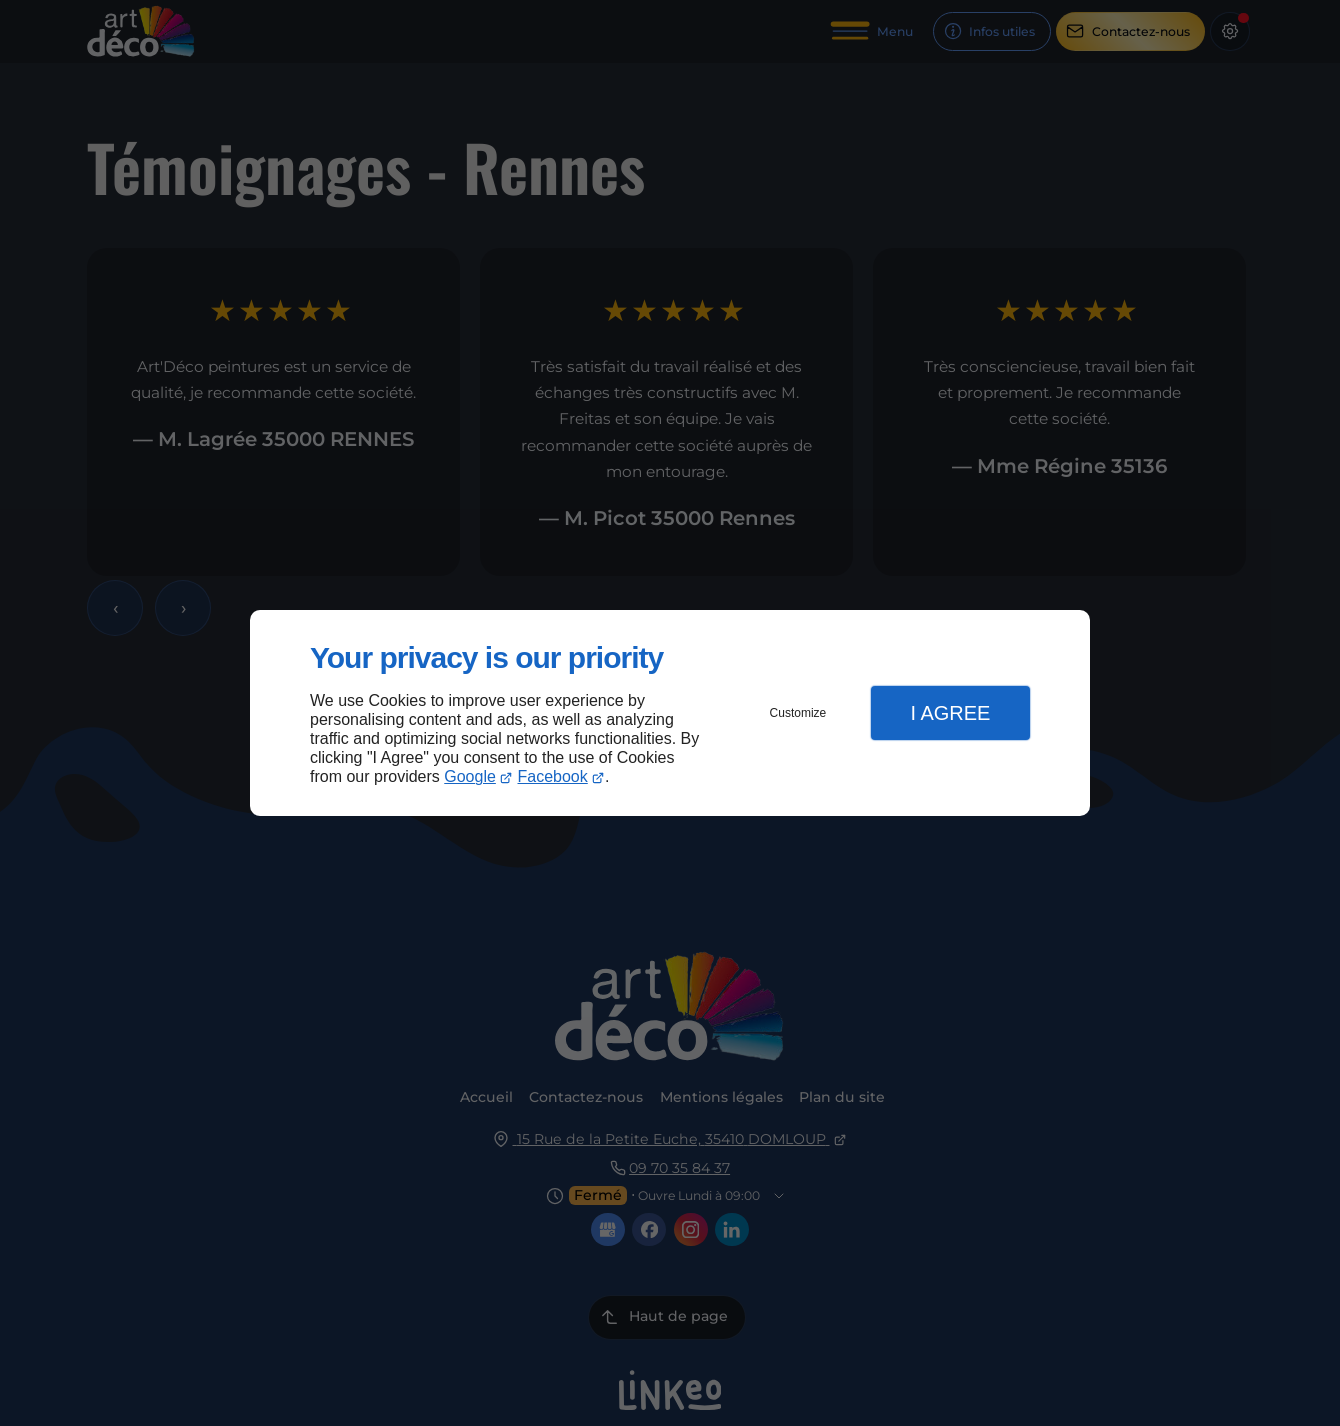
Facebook (553, 776)
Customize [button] (798, 713)
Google (470, 776)
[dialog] (670, 713)
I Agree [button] (950, 713)
